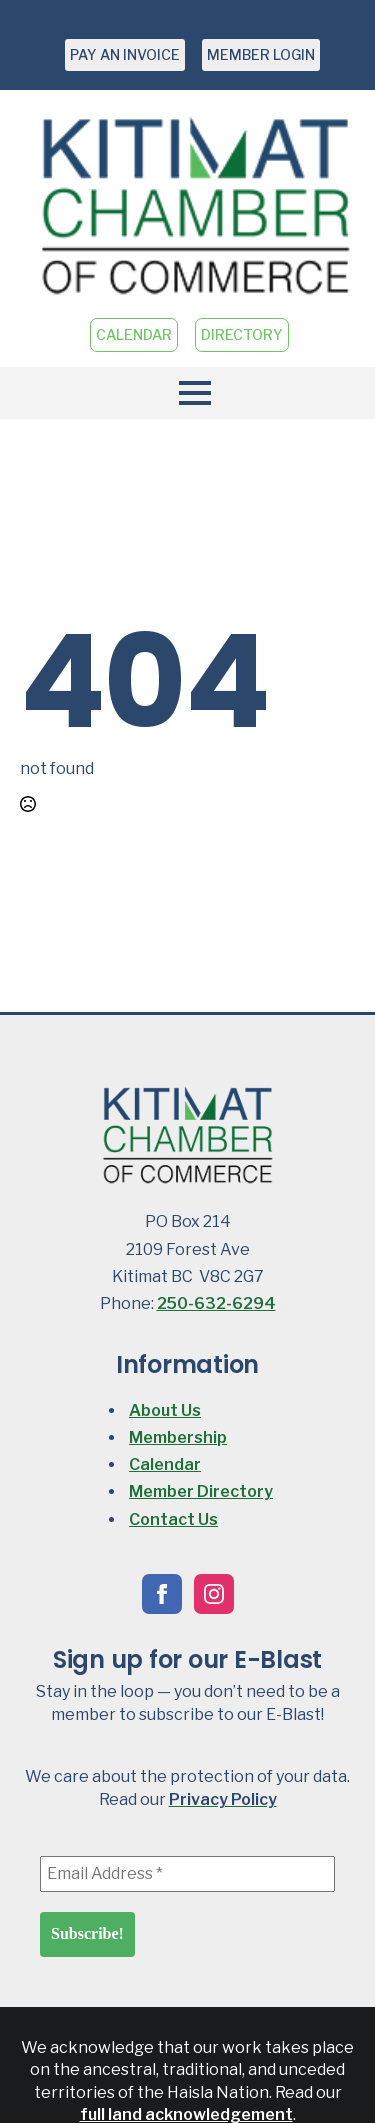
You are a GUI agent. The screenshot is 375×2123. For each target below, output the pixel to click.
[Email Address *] (187, 1874)
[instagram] (214, 1594)
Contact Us (173, 1519)
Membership (178, 1437)
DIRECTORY (242, 334)
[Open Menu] (187, 393)
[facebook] (162, 1594)
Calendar (165, 1464)
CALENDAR (134, 334)
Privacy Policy (223, 1799)
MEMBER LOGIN (261, 54)
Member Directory (201, 1491)
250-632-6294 (216, 1303)
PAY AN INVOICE (125, 54)
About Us (165, 1410)
